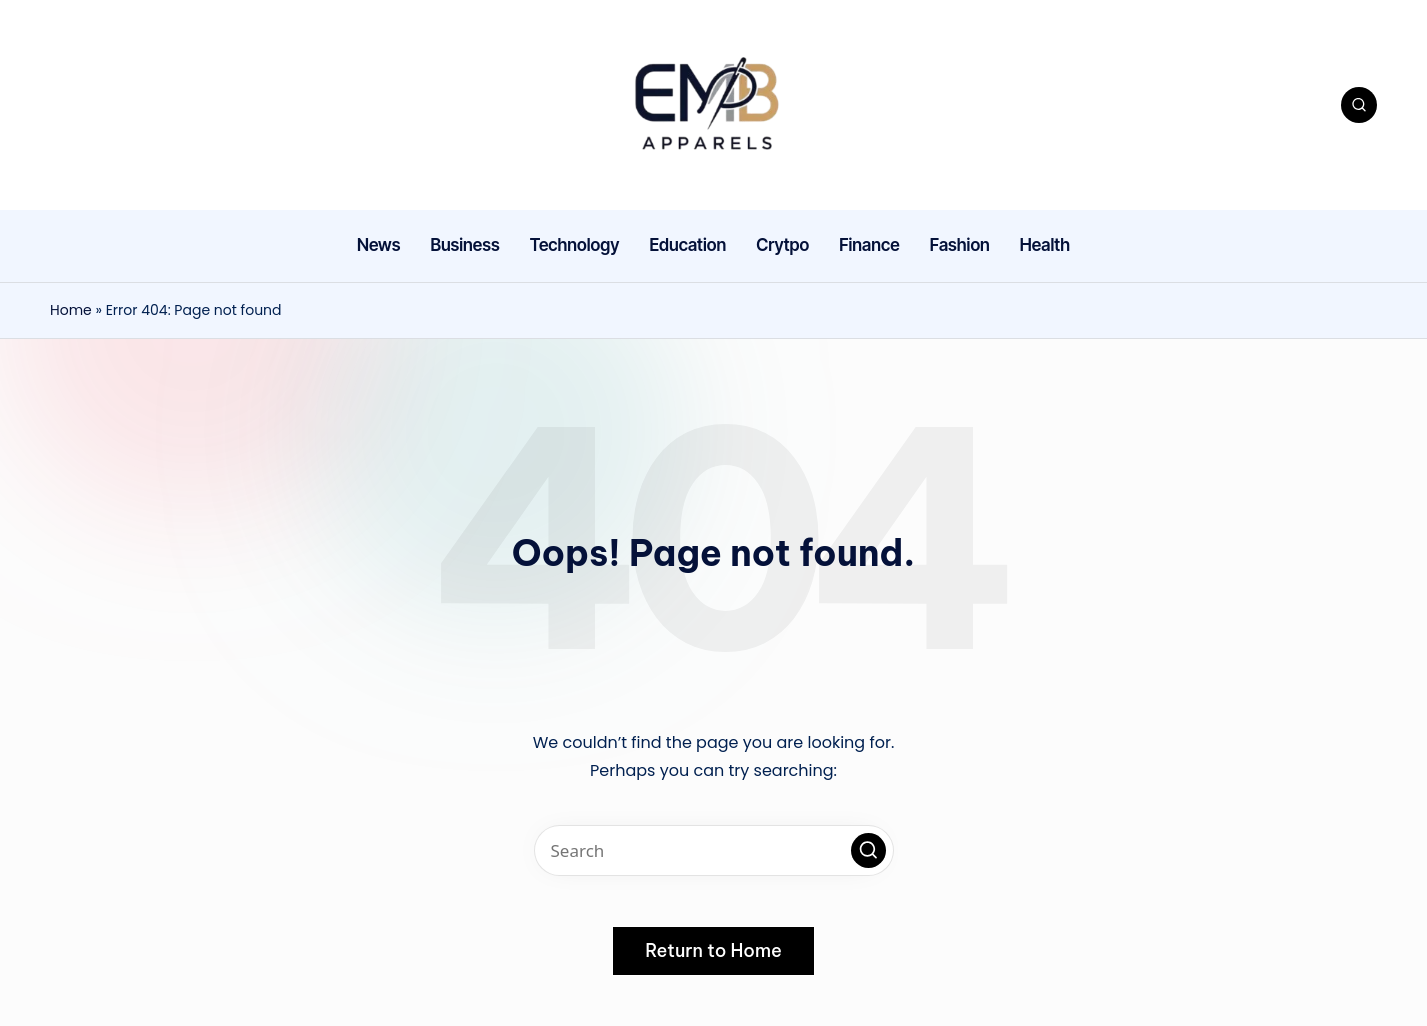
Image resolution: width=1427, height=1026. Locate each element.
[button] (868, 850)
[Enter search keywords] (714, 850)
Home (71, 310)
